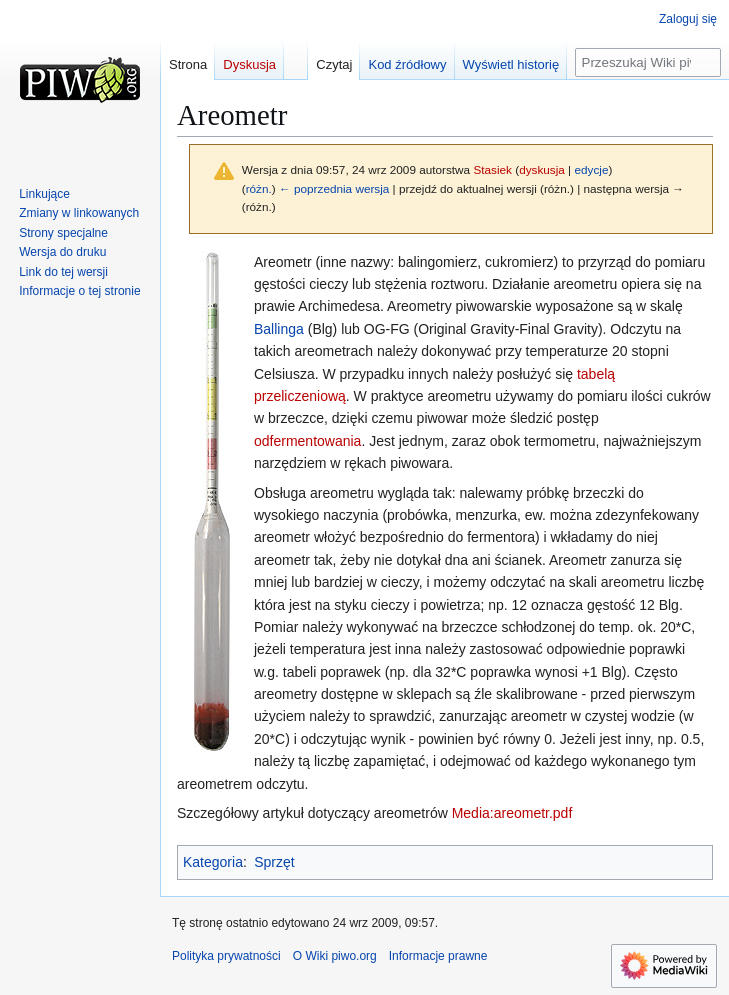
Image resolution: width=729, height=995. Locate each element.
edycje (591, 169)
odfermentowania (307, 441)
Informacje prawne (438, 956)
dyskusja (542, 169)
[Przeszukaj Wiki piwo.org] (648, 62)
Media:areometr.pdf (512, 813)
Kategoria (213, 862)
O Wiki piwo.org (335, 956)
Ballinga (279, 329)
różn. (259, 188)
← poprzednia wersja (334, 188)
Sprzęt (274, 862)
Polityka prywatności (226, 956)
